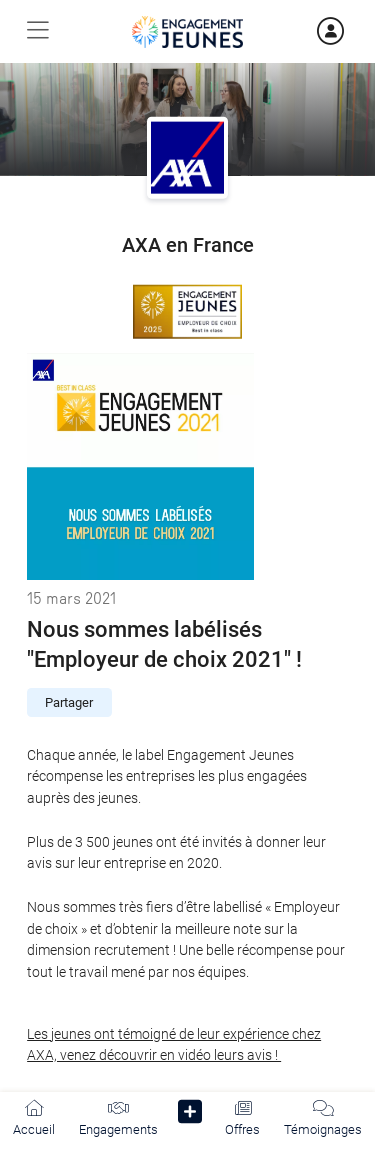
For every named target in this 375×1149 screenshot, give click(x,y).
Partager (69, 702)
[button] (190, 1115)
